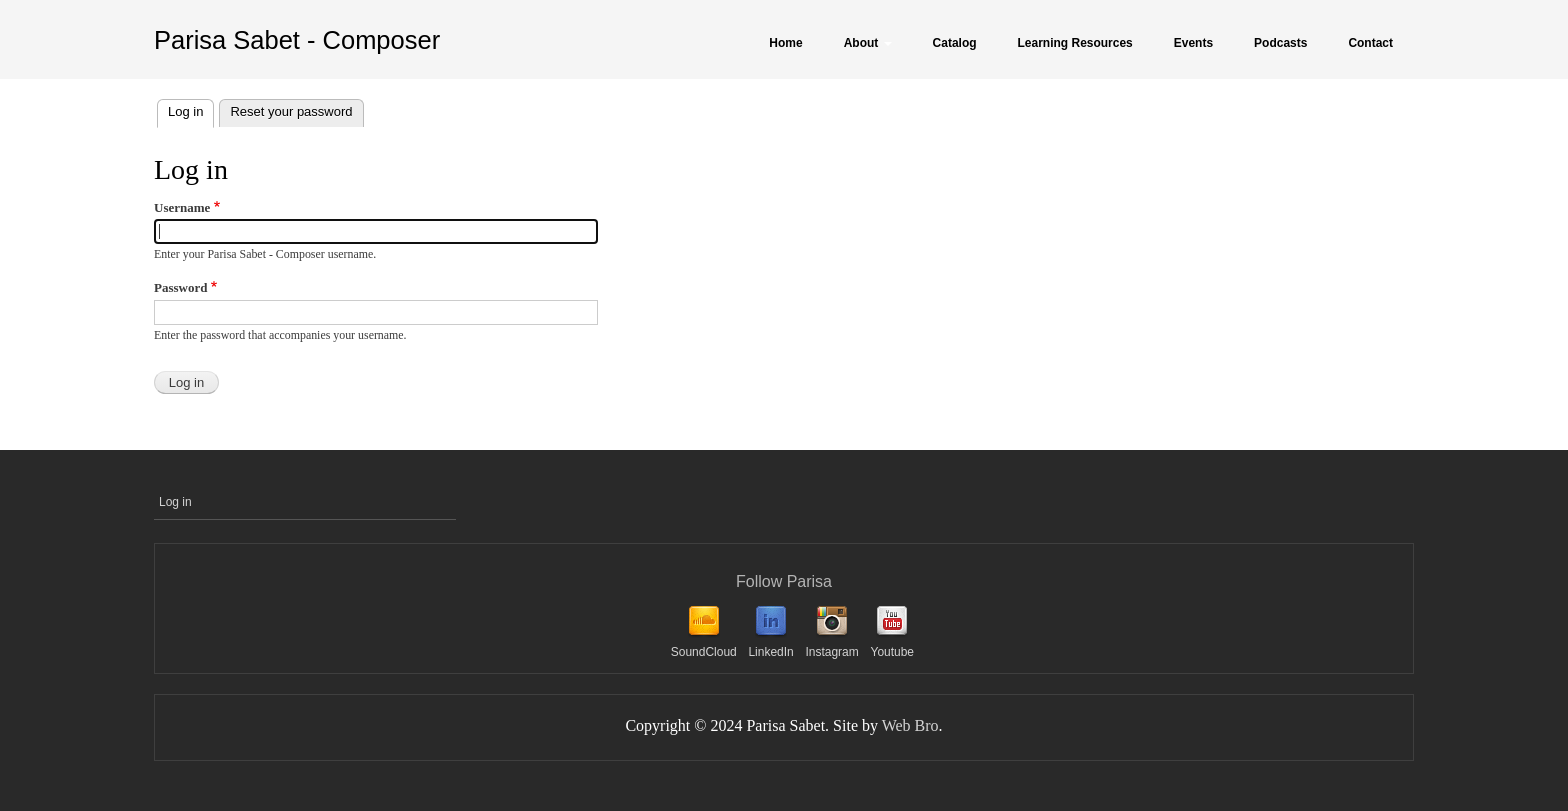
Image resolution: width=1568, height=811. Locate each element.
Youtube (892, 652)
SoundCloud (704, 652)
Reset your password (291, 111)
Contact (1370, 43)
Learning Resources (1075, 43)
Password (180, 287)
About (868, 43)
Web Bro (910, 725)
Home (785, 43)
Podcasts (1280, 43)
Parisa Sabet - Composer (297, 40)
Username (182, 207)
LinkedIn (770, 652)
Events (1193, 43)
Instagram (831, 652)
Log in (191, 109)
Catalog (955, 43)
